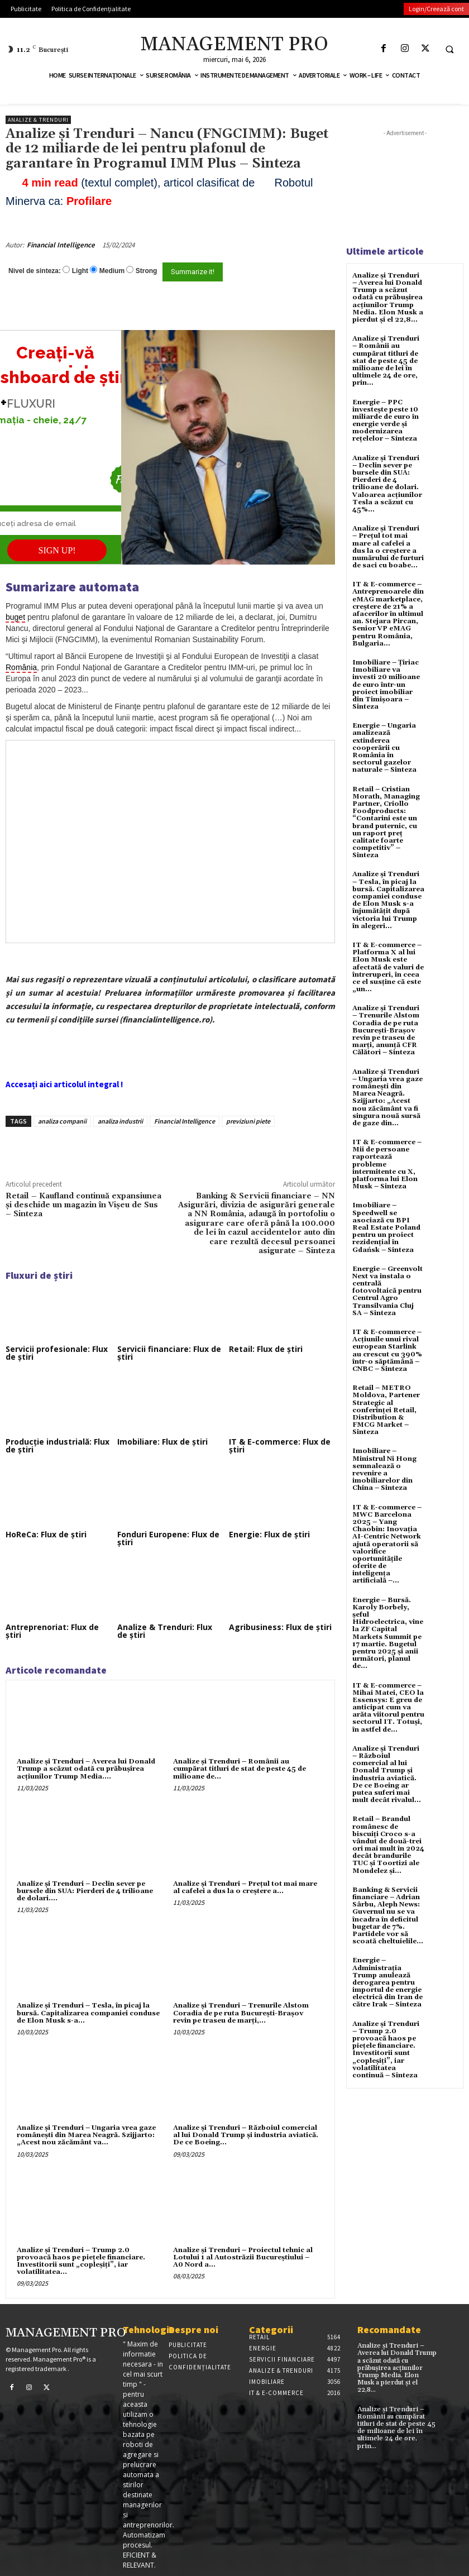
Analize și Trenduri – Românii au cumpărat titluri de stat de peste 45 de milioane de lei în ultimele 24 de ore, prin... (385, 360)
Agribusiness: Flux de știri (280, 1627)
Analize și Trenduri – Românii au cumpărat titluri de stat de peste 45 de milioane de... (239, 1768)
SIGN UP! (57, 550)
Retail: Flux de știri (266, 1349)
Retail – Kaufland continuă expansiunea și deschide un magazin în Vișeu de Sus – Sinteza (83, 1205)
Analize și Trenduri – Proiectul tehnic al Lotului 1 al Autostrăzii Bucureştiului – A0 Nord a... (243, 2257)
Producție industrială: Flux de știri (57, 1445)
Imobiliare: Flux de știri (162, 1441)
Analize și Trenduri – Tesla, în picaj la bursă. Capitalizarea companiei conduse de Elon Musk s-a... (88, 2012)
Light (80, 271)
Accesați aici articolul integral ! (64, 1084)
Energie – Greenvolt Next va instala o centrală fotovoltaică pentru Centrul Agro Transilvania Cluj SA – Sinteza (387, 1291)
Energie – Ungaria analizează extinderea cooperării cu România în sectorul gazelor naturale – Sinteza (384, 747)
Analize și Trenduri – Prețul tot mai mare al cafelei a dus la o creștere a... (245, 1887)
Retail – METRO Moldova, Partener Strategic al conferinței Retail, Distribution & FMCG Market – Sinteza (386, 1410)
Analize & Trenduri (38, 120)
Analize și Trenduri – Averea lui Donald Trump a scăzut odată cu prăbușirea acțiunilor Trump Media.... (86, 1768)
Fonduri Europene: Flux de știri (168, 1538)
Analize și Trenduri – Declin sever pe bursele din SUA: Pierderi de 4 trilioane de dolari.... (85, 1891)
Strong (146, 271)
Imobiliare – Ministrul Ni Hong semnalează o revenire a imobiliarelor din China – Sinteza (384, 1469)
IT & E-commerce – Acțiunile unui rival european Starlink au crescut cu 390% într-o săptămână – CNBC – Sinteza (387, 1350)
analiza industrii (120, 1121)
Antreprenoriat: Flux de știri (52, 1631)
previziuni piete (248, 1121)
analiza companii (62, 1121)
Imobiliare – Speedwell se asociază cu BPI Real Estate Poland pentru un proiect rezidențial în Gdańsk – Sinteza (386, 1227)
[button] (449, 49)
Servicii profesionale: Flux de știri (57, 1353)
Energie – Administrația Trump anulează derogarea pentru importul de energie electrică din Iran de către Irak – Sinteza (387, 1982)
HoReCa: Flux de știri (46, 1534)
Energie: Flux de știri (269, 1534)
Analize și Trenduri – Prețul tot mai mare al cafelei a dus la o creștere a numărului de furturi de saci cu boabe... (388, 547)
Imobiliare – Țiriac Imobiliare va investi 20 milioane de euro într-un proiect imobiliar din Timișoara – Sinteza (386, 684)
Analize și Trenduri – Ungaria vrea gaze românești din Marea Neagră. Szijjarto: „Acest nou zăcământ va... (86, 2135)
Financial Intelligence (61, 245)
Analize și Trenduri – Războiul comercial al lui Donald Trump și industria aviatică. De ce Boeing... (245, 2135)
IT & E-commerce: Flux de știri (280, 1445)
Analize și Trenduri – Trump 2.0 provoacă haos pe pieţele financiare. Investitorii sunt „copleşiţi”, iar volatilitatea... (81, 2261)
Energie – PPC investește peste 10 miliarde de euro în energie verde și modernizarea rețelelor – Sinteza (385, 420)
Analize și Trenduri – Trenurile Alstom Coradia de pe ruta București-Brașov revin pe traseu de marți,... (241, 2012)
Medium (112, 271)
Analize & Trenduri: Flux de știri (164, 1631)
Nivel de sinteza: (34, 271)
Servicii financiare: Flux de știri (169, 1353)
